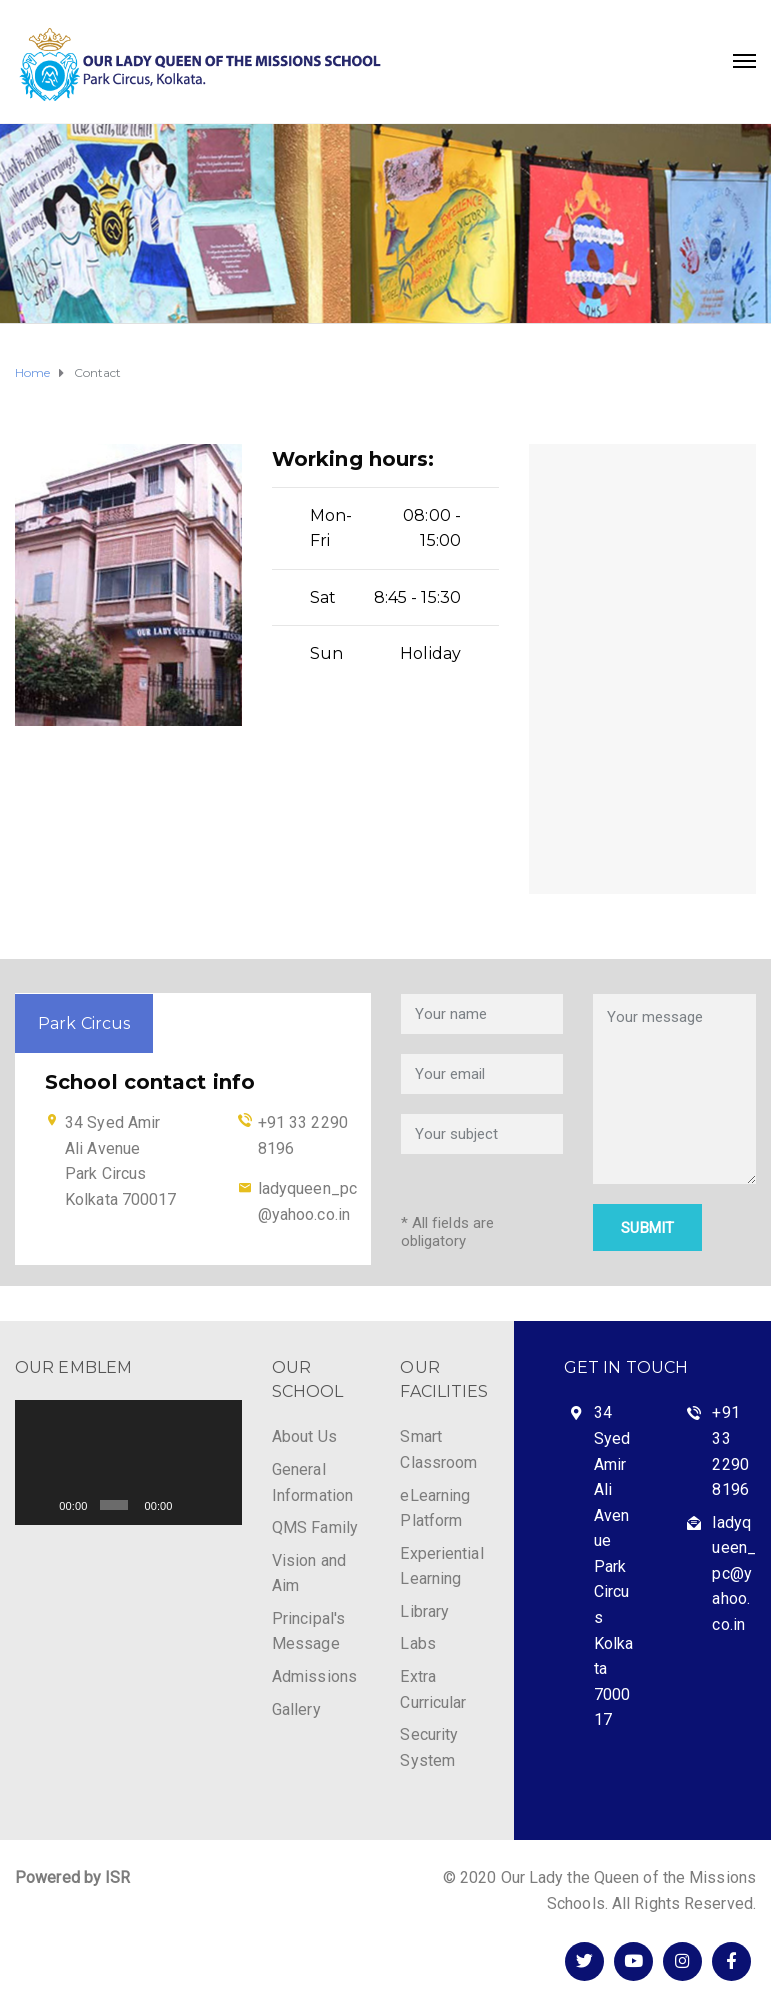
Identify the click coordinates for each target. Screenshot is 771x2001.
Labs (417, 1643)
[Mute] (191, 1505)
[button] (128, 1463)
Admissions (314, 1676)
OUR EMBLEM (73, 1367)
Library (424, 1611)
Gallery (296, 1709)
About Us (304, 1436)
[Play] (41, 1505)
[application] (128, 1462)
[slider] (114, 1505)
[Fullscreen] (220, 1505)
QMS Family (315, 1527)
